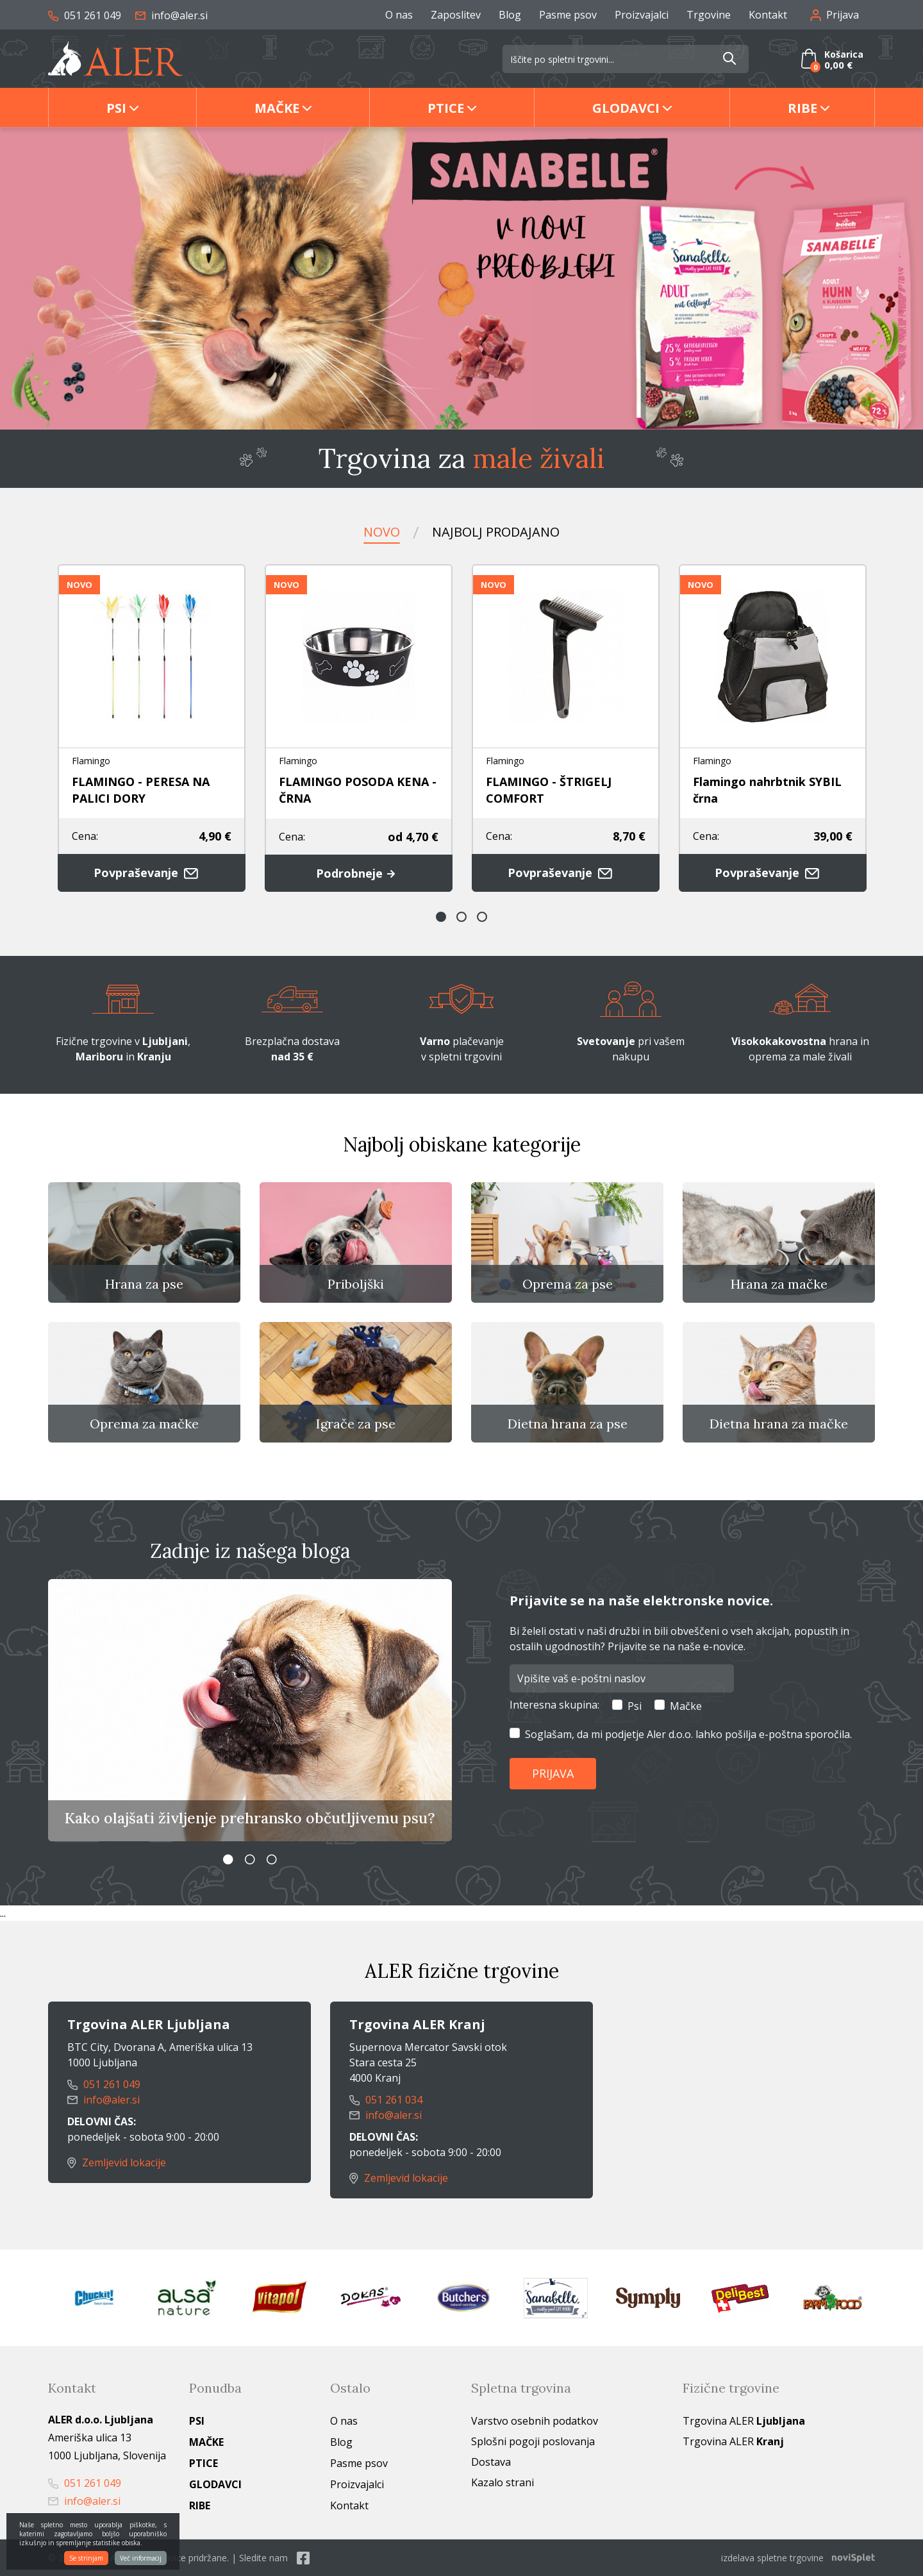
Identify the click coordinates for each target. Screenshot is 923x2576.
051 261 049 (84, 15)
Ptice (446, 108)
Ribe (802, 108)
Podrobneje (358, 873)
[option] (461, 278)
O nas (399, 15)
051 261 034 (385, 2100)
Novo (381, 531)
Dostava (491, 2462)
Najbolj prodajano (496, 531)
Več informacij (141, 2558)
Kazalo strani (502, 2482)
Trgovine (708, 15)
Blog (510, 15)
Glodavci (626, 108)
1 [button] (441, 917)
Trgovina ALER (744, 2421)
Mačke (276, 108)
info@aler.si (171, 15)
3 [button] (482, 917)
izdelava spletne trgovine (772, 2558)
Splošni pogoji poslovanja (533, 2441)
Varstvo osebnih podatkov (534, 2421)
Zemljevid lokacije (116, 2162)
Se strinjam (86, 2558)
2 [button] (461, 917)
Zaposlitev (456, 15)
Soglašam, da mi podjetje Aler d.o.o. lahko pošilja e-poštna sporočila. (688, 1734)
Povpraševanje (152, 873)
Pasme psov (568, 15)
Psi (116, 108)
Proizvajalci (642, 15)
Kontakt (768, 15)
